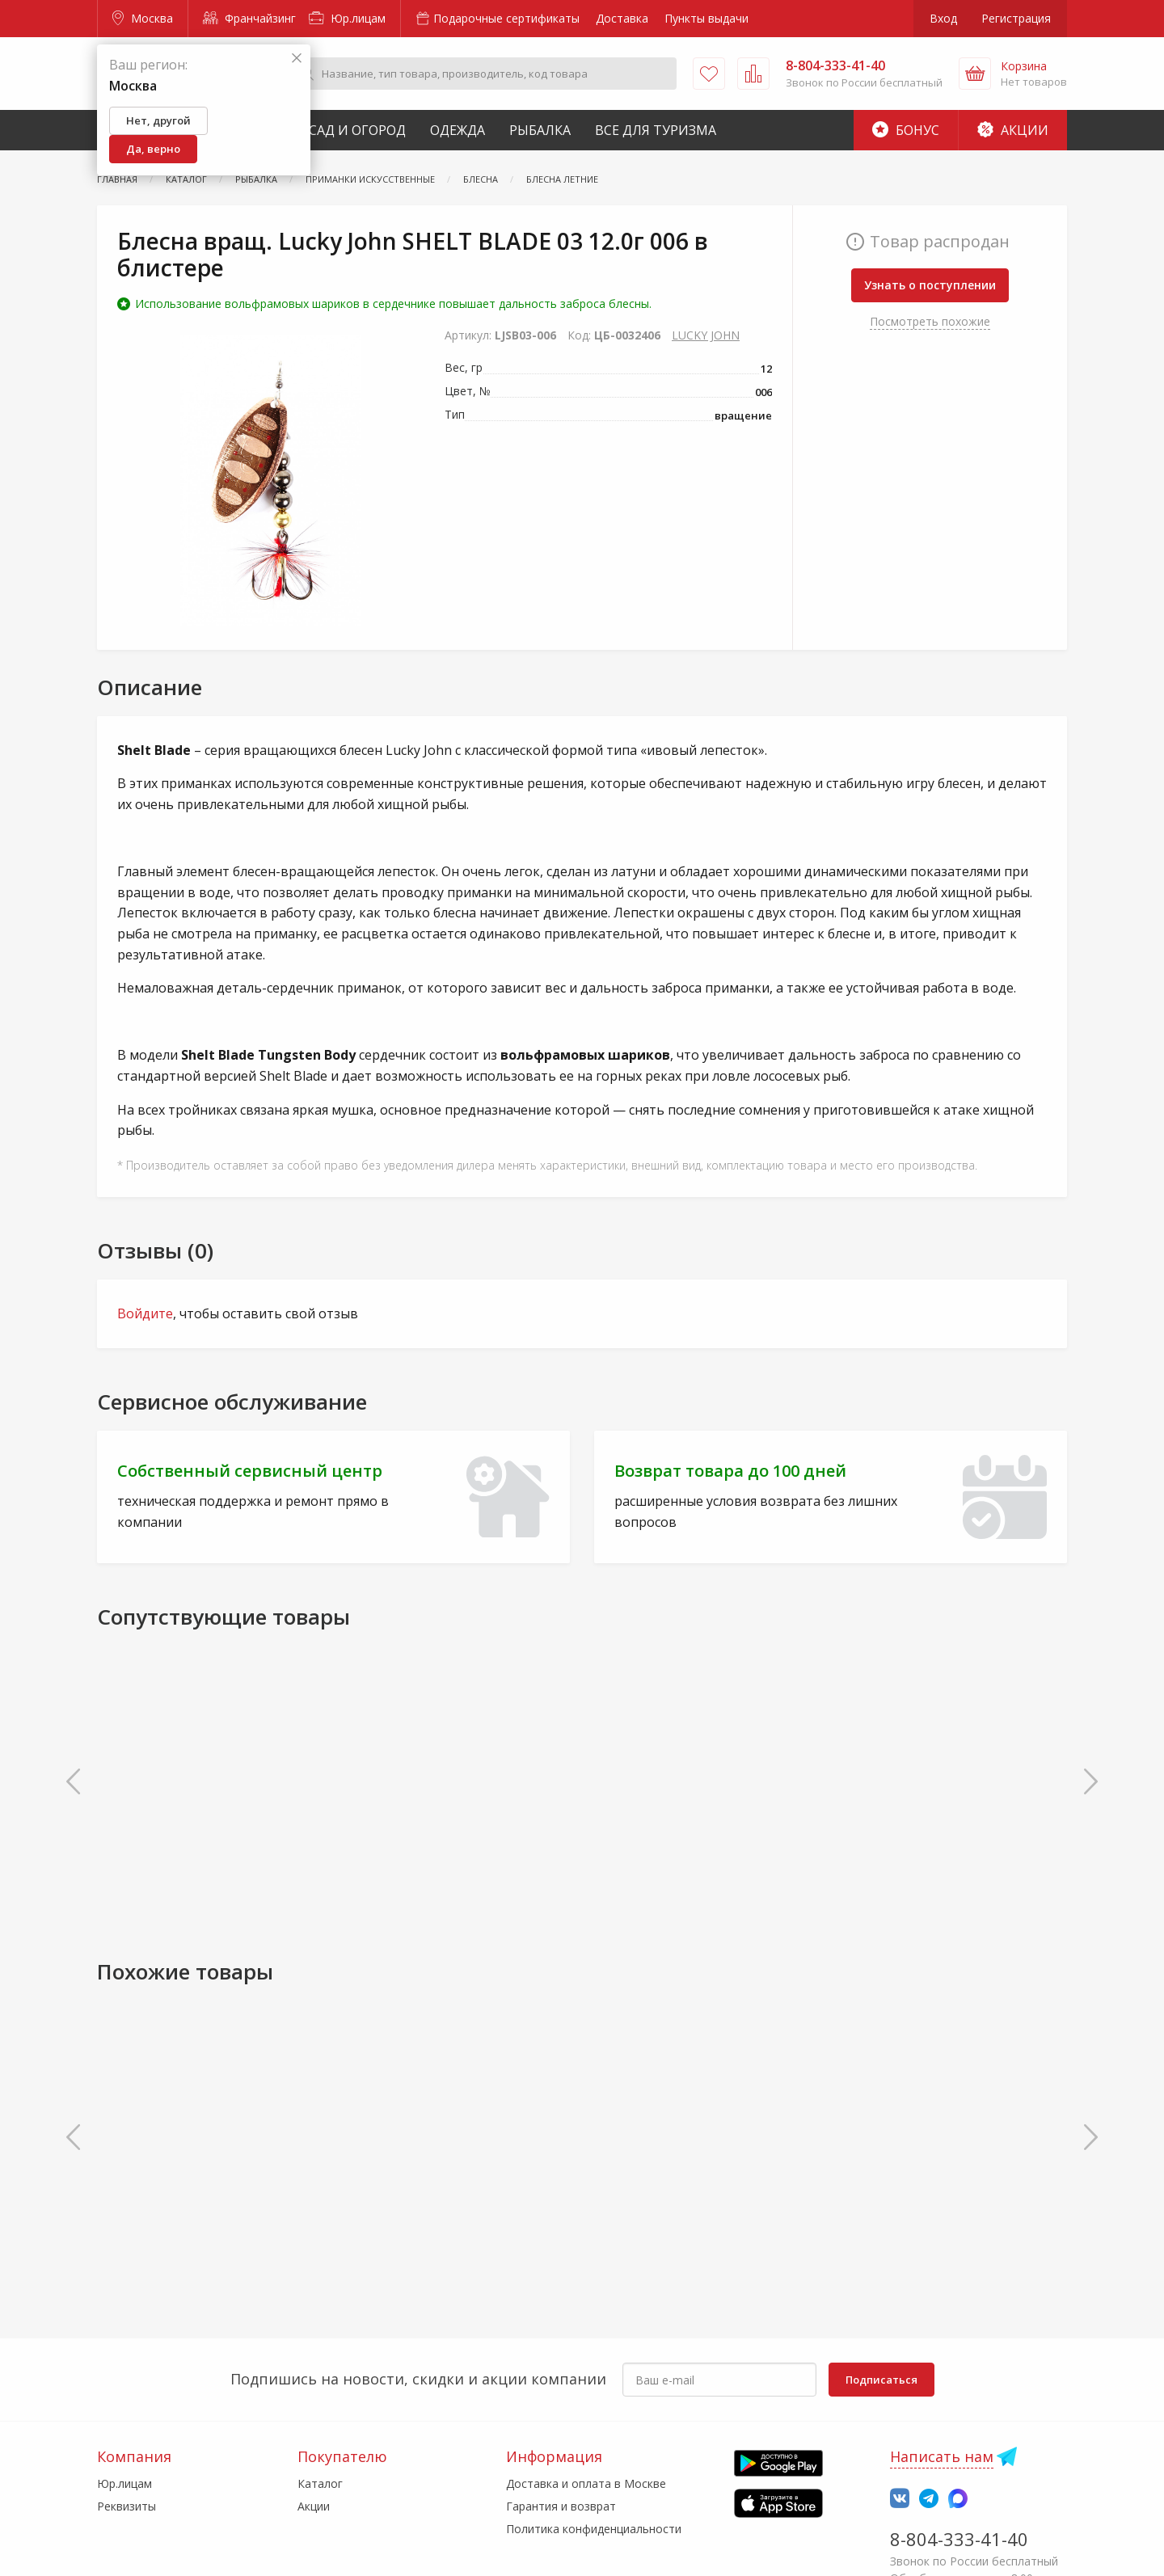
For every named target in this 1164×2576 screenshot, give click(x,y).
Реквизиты (126, 2506)
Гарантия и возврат (561, 2506)
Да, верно (153, 148)
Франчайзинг (249, 18)
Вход (943, 18)
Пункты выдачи (706, 18)
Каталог (320, 2483)
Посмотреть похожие (930, 321)
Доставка (622, 18)
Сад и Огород (357, 130)
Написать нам (941, 2456)
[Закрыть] (297, 58)
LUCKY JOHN (706, 335)
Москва (142, 18)
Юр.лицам (347, 18)
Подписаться (881, 2379)
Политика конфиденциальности (593, 2528)
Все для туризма (655, 130)
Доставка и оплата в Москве (586, 2483)
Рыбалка (540, 130)
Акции (1012, 130)
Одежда (457, 130)
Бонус (905, 130)
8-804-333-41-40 (959, 2539)
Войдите (145, 1313)
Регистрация (1016, 18)
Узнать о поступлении (930, 285)
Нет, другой (158, 120)
